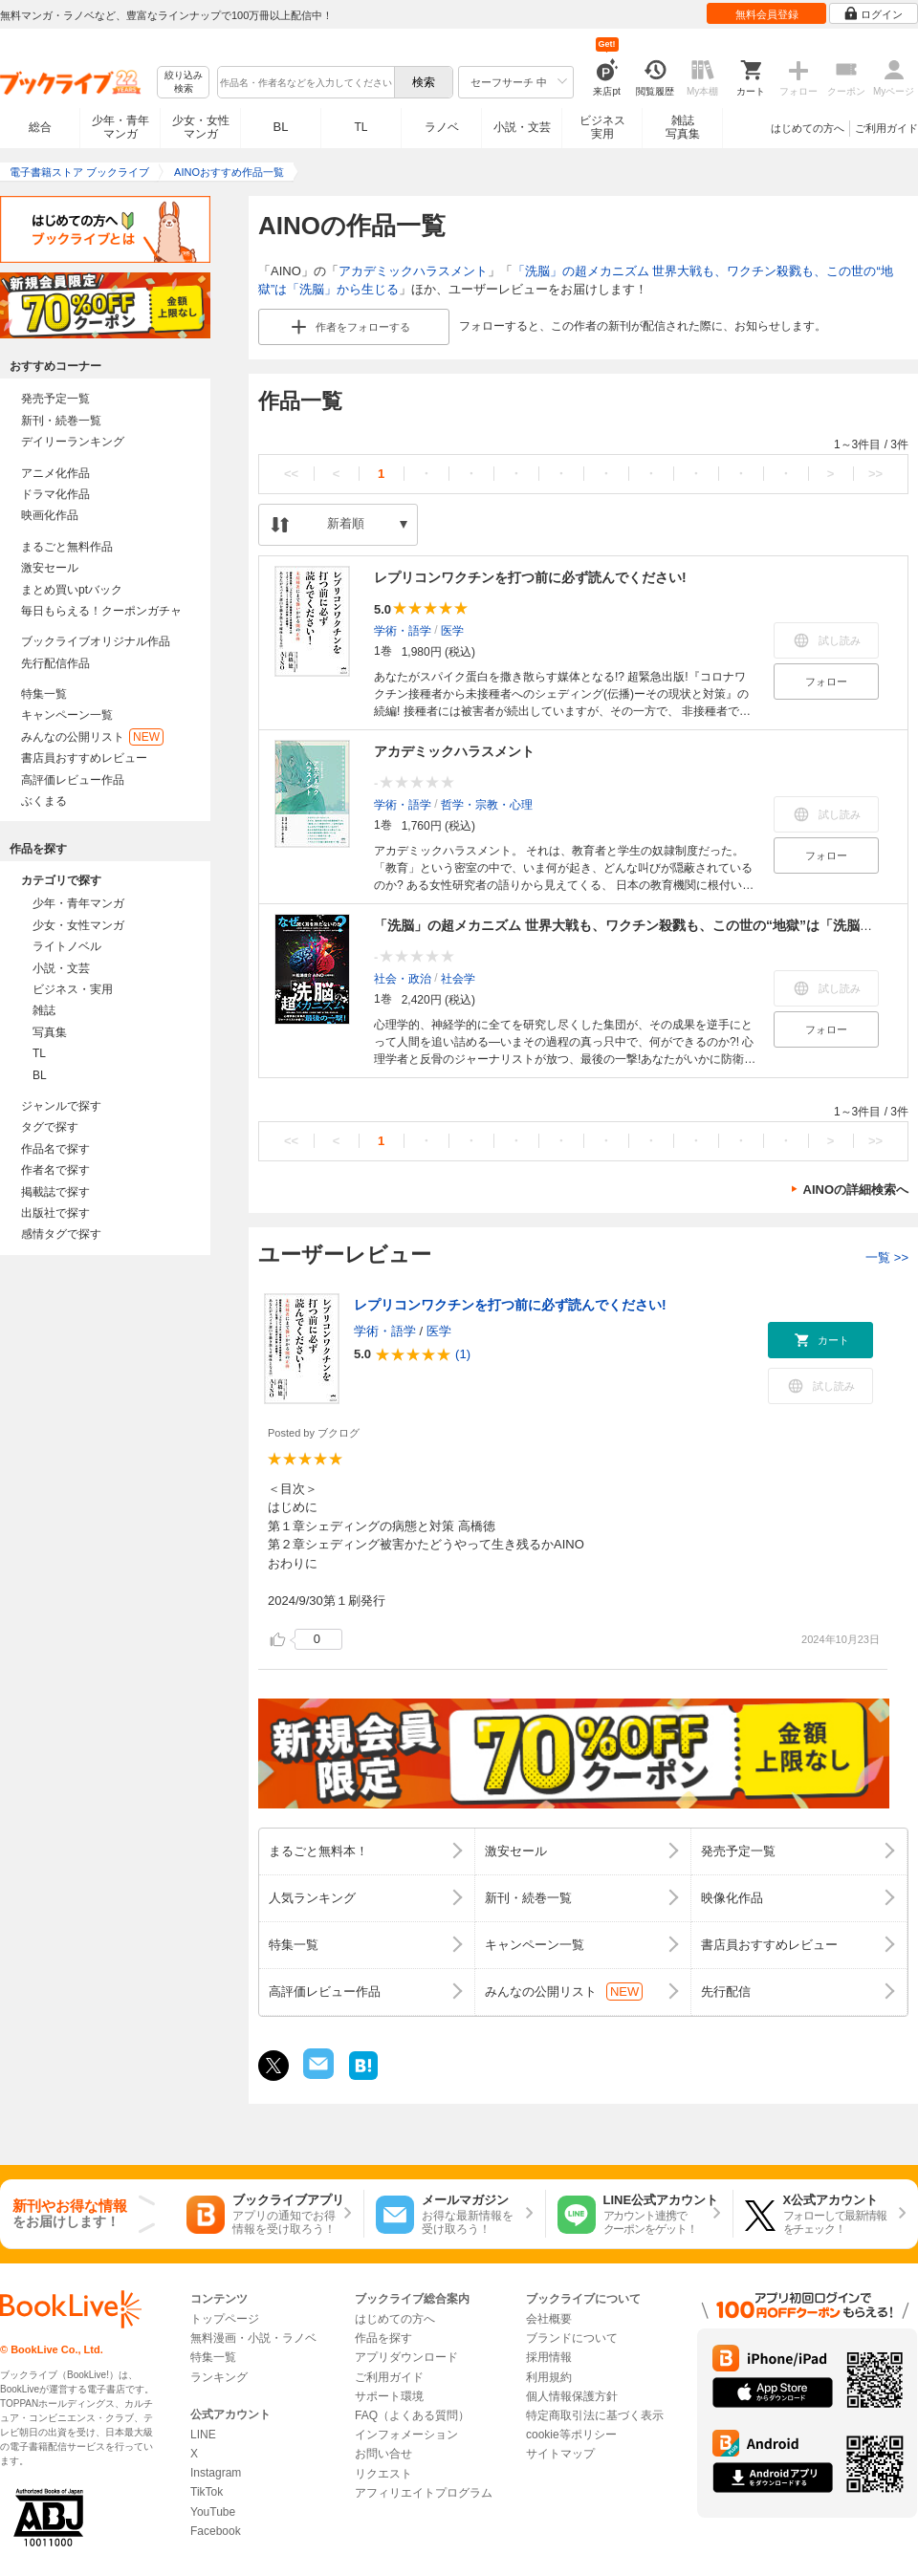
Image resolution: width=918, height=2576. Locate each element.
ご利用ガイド (886, 128)
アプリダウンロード (406, 2357)
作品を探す (383, 2338)
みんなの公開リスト (92, 737)
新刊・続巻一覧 (61, 420)
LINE (203, 2434)
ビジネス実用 (602, 127)
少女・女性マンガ (201, 127)
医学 (452, 630)
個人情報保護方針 (572, 2396)
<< (291, 473)
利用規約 (549, 2377)
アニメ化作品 (55, 473)
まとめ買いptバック (71, 589)
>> (875, 473)
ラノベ (442, 127)
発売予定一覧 (55, 398)
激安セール (49, 567)
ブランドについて (572, 2338)
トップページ (224, 2319)
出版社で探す (55, 1213)
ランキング (219, 2377)
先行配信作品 (55, 663)
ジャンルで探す (61, 1106)
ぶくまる (44, 801)
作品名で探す (55, 1149)
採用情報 (549, 2357)
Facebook (215, 2531)
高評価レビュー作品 (72, 780)
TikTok (206, 2492)
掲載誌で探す (55, 1192)
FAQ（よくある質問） (412, 2415)
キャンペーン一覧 (67, 715)
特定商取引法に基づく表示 (595, 2415)
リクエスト (383, 2473)
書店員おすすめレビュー (84, 758)
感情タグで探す (61, 1234)
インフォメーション (406, 2434)
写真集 (50, 1032)
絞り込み (183, 83)
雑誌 (44, 1010)
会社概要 (549, 2319)
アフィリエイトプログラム (423, 2493)
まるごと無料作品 (67, 546)
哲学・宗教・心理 (487, 804)
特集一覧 (44, 694)
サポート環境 (389, 2396)
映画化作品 (49, 515)
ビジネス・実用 (73, 989)
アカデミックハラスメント (413, 271)
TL (360, 127)
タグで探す (49, 1127)
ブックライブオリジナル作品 (95, 641)
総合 (40, 127)
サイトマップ (560, 2453)
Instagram (215, 2472)
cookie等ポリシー (571, 2434)
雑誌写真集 (683, 127)
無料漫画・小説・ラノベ (253, 2338)
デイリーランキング (72, 441)
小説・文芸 (522, 127)
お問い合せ (383, 2453)
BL (281, 126)
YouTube (212, 2512)
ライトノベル (67, 946)
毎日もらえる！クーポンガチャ (101, 610)
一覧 (886, 1257)
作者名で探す (55, 1170)
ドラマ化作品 (55, 494)
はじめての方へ (807, 128)
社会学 (458, 978)
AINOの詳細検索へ (856, 1189)
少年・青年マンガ (120, 127)
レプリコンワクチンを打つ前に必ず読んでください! (530, 577)
